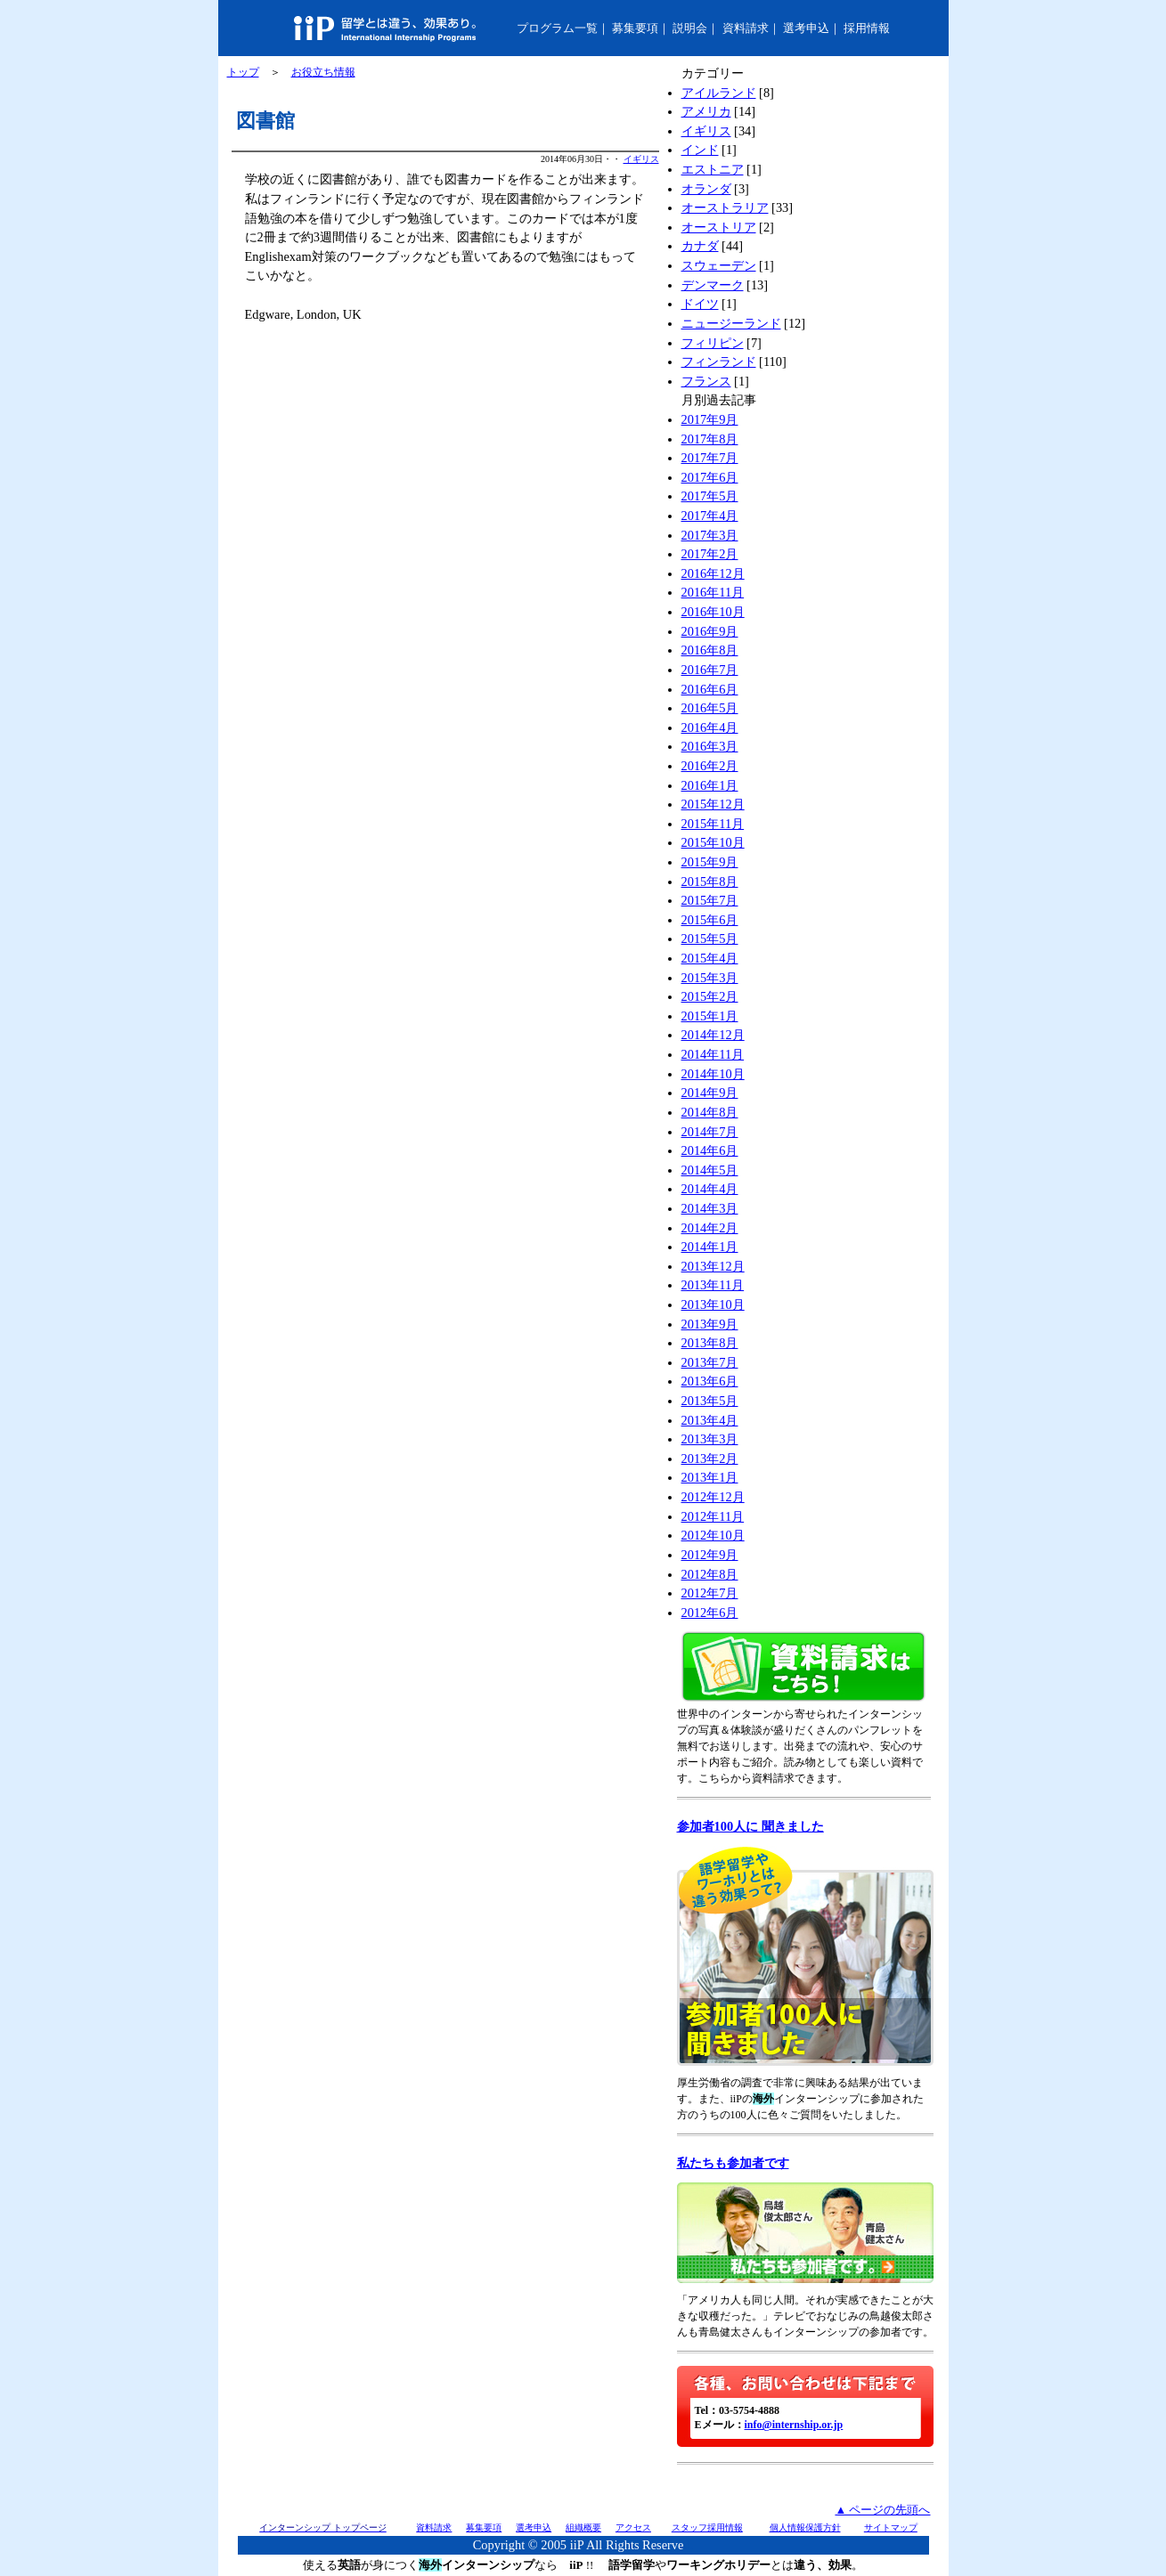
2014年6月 (709, 1150)
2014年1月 (709, 1246)
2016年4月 (709, 727)
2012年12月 (713, 1497)
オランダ (706, 189)
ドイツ (700, 304)
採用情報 (867, 28)
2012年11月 (713, 1516)
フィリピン (712, 343)
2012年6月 (709, 1612)
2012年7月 (709, 1593)
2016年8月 (709, 650)
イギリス (641, 159)
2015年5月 (709, 938)
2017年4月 (709, 515)
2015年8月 (709, 881)
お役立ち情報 (323, 72)
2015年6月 (709, 920)
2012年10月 (713, 1535)
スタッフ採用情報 (707, 2527)
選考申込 (806, 28)
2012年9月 (709, 1555)
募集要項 (635, 28)
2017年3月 (709, 535)
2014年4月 (709, 1189)
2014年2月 (709, 1228)
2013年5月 (709, 1401)
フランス (706, 381)
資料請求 (745, 28)
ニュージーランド (731, 323)
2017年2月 (709, 554)
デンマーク (712, 285)
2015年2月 (709, 996)
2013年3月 (709, 1439)
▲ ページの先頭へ (882, 2509)
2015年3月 (709, 978)
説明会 (690, 28)
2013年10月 (713, 1304)
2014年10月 (713, 1074)
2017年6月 (709, 477)
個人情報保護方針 (805, 2527)
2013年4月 (709, 1420)
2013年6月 (709, 1381)
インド (700, 149)
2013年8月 (709, 1343)
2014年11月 (713, 1054)
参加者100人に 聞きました (750, 1826)
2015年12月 (713, 804)
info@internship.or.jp (794, 2424)
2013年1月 (709, 1477)
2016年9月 (709, 631)
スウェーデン (718, 265)
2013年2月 (709, 1458)
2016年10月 (713, 612)
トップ (243, 72)
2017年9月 (709, 419)
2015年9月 (709, 862)
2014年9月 (709, 1092)
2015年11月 (713, 824)
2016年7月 (709, 669)
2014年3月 (709, 1208)
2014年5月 (709, 1170)
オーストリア (718, 227)
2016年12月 (713, 573)
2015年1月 (709, 1016)
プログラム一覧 (557, 28)
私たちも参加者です (733, 2163)
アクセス (633, 2527)
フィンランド (718, 361)
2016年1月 (709, 785)
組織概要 (583, 2527)
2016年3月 (709, 746)
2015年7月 (709, 900)
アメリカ (706, 111)
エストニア (712, 169)
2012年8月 (709, 1574)
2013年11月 (713, 1285)
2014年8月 (709, 1112)
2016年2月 (709, 766)
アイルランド (718, 92)
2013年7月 (709, 1362)
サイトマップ (890, 2527)
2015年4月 (709, 958)
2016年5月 (709, 708)
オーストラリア (725, 207)
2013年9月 (709, 1324)
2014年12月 (713, 1035)
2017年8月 (709, 439)
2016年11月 (713, 592)
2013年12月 (713, 1266)
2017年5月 (709, 496)
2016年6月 (709, 689)
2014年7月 (709, 1132)
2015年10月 (713, 842)
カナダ (700, 246)
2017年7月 (709, 458)
